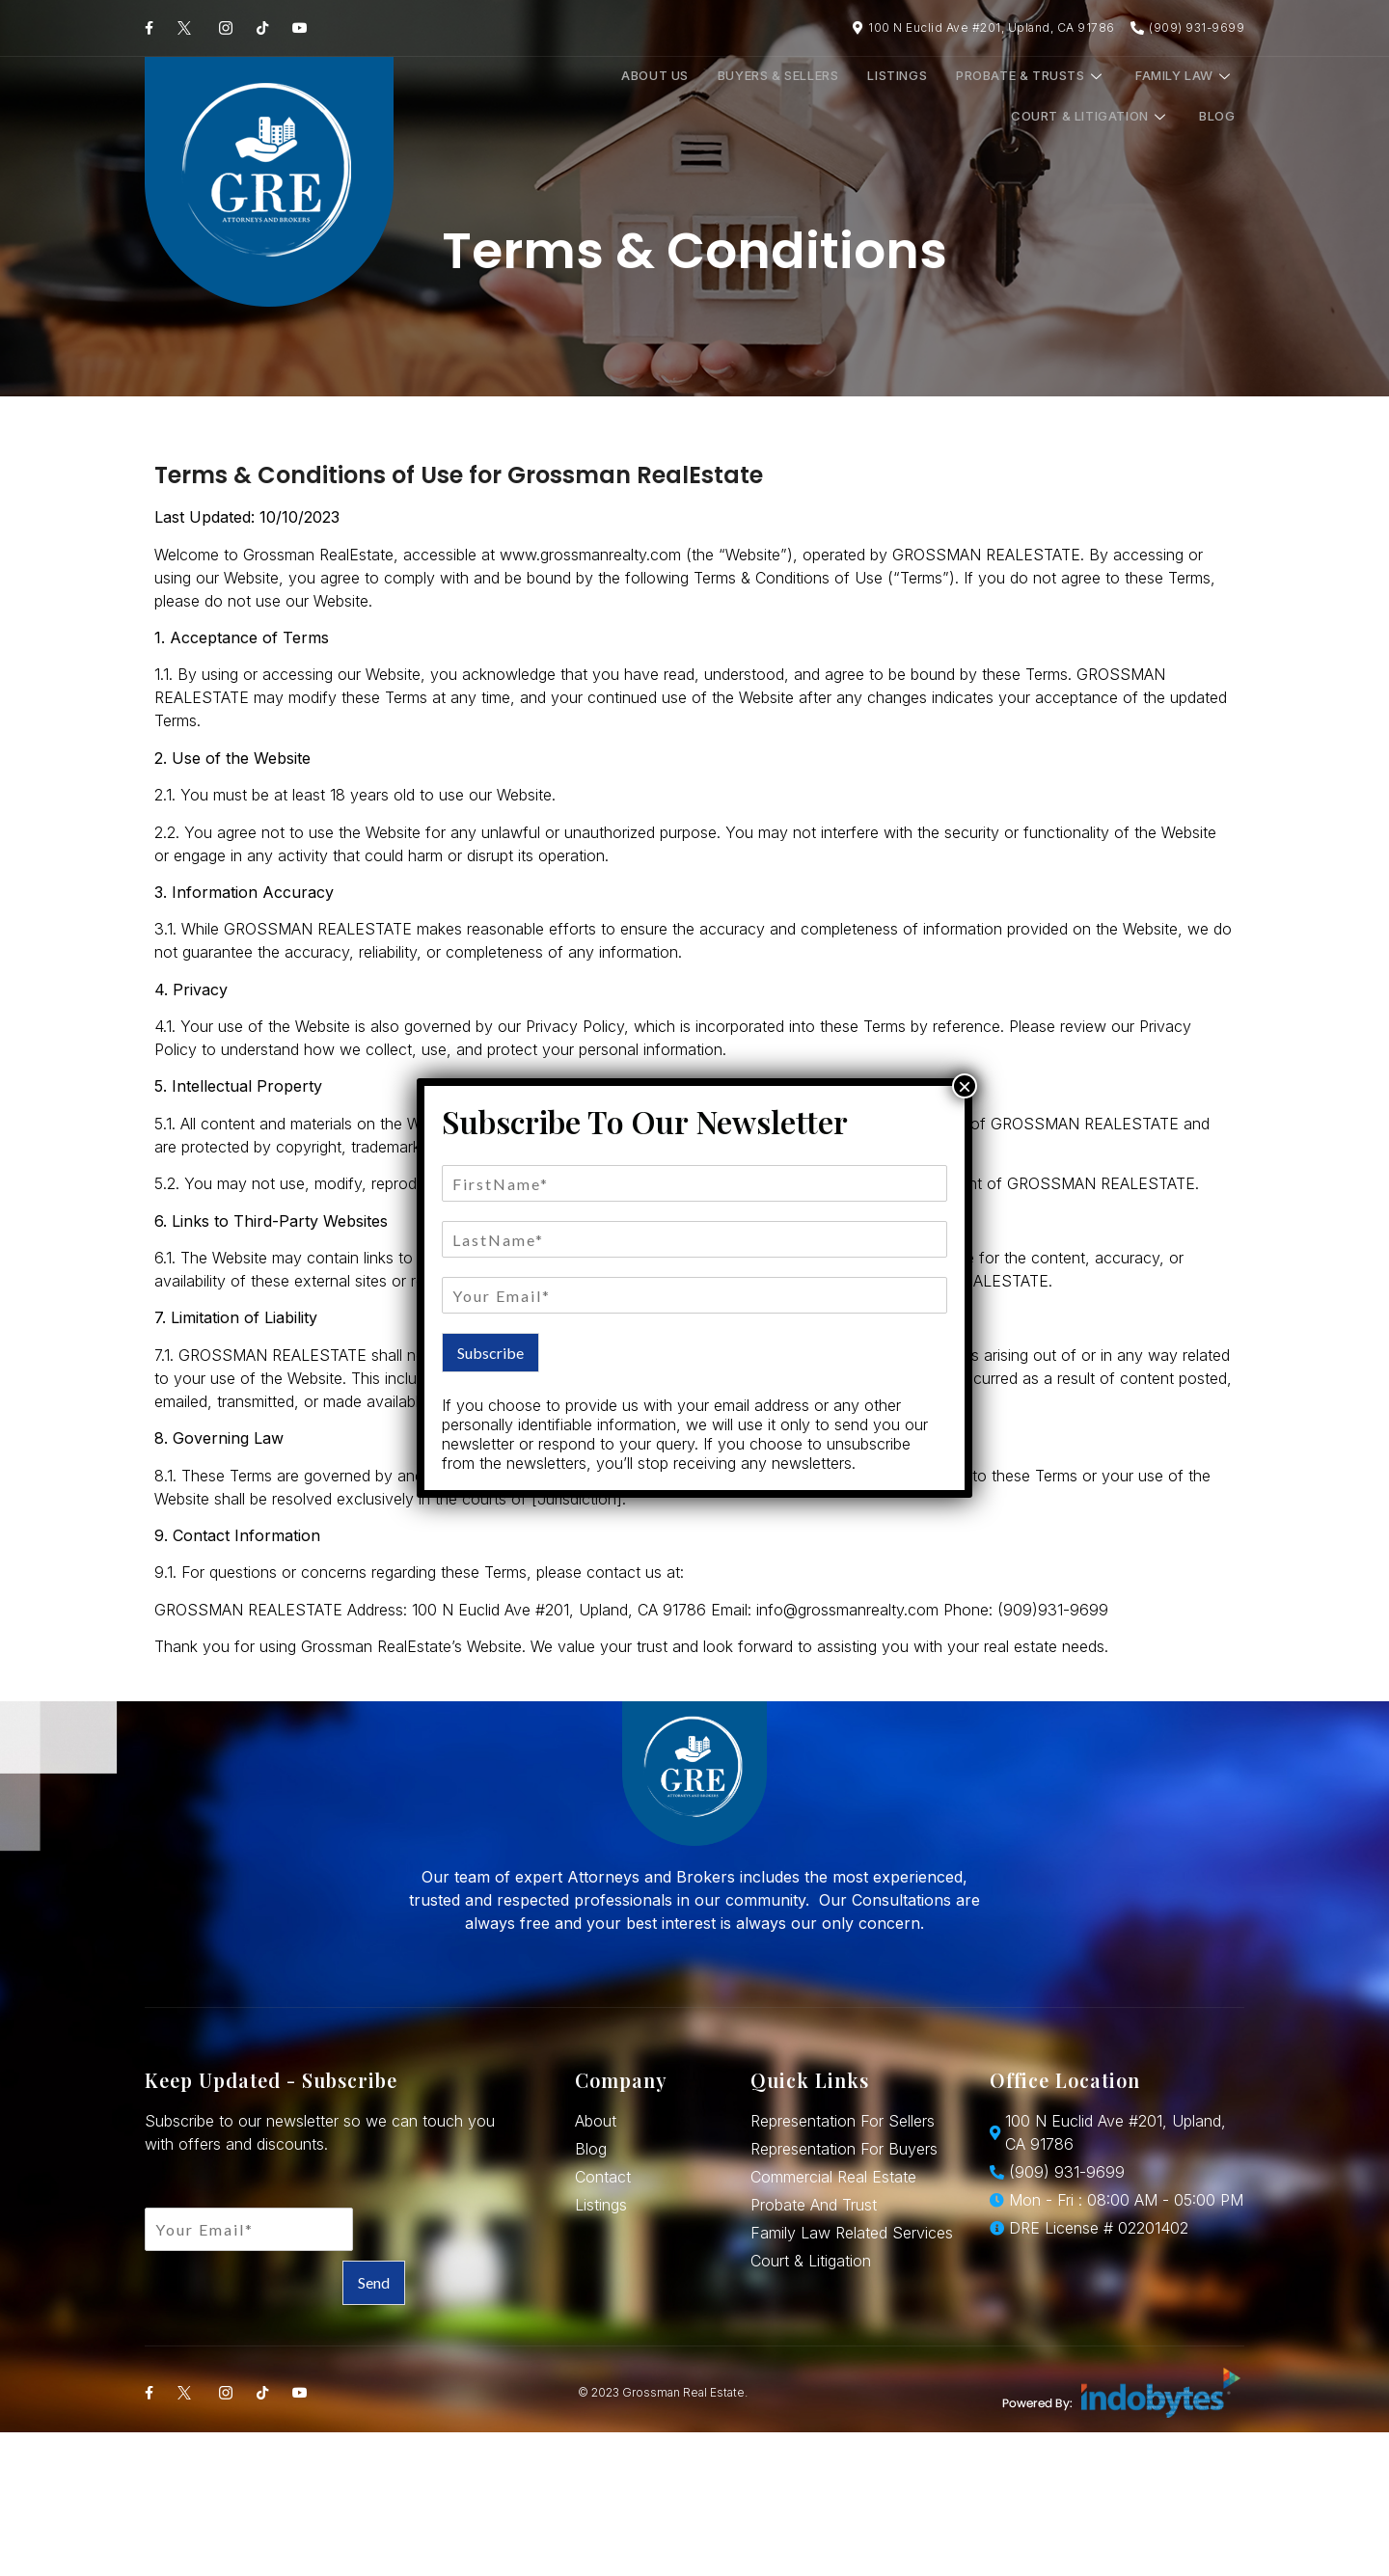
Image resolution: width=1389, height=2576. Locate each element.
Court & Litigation (1090, 96)
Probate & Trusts (804, 96)
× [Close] (964, 1085)
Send (374, 2282)
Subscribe (490, 1352)
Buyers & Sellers (579, 96)
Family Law (945, 96)
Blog (1203, 96)
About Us (469, 96)
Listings (684, 96)
